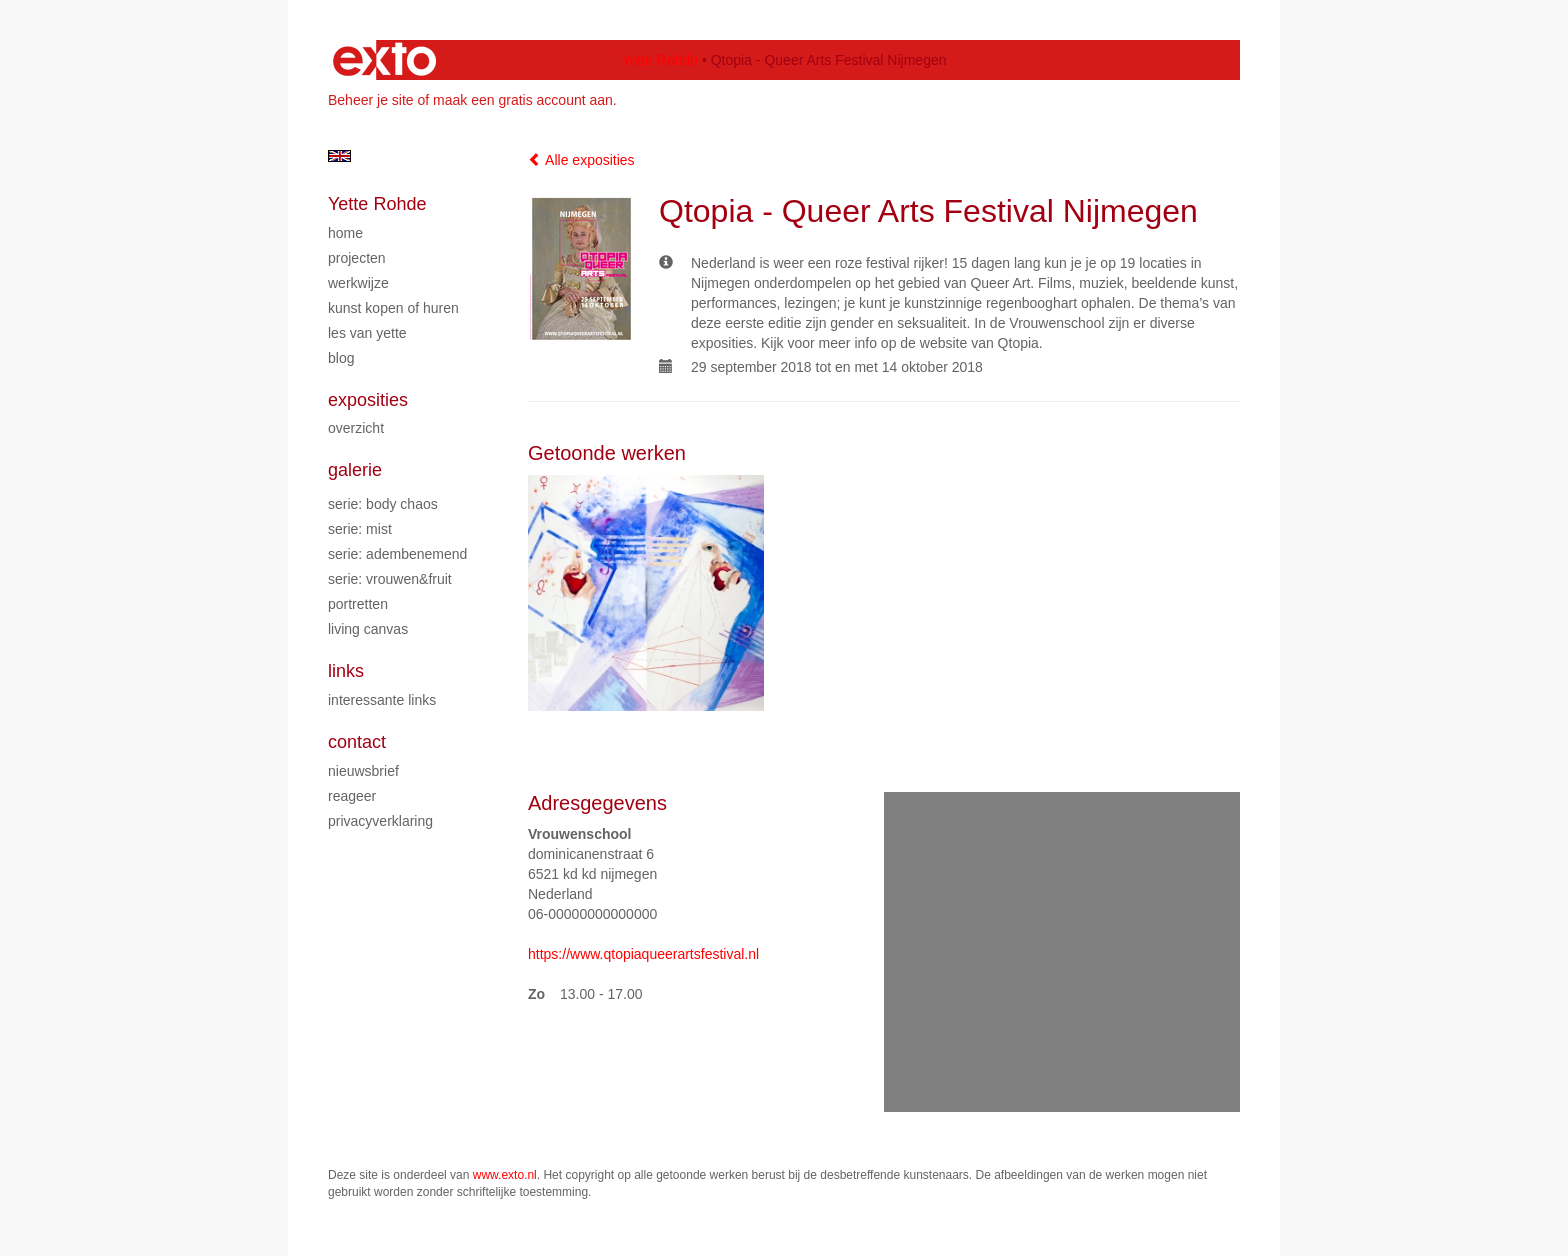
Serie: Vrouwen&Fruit (390, 579)
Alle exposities (581, 160)
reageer (352, 796)
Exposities (368, 400)
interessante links (382, 700)
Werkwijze (358, 283)
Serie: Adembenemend (397, 554)
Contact (357, 742)
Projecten (357, 258)
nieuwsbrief (363, 771)
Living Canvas (368, 629)
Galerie (355, 470)
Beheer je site (371, 100)
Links (346, 671)
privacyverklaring (380, 821)
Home (345, 233)
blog (341, 358)
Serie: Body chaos (383, 504)
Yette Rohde (659, 60)
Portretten (358, 604)
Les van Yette (367, 333)
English (339, 156)
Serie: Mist (360, 529)
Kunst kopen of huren (393, 308)
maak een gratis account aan (523, 100)
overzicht (356, 428)
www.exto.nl (505, 1175)
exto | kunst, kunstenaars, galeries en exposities (384, 60)
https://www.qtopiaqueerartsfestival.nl (643, 954)
